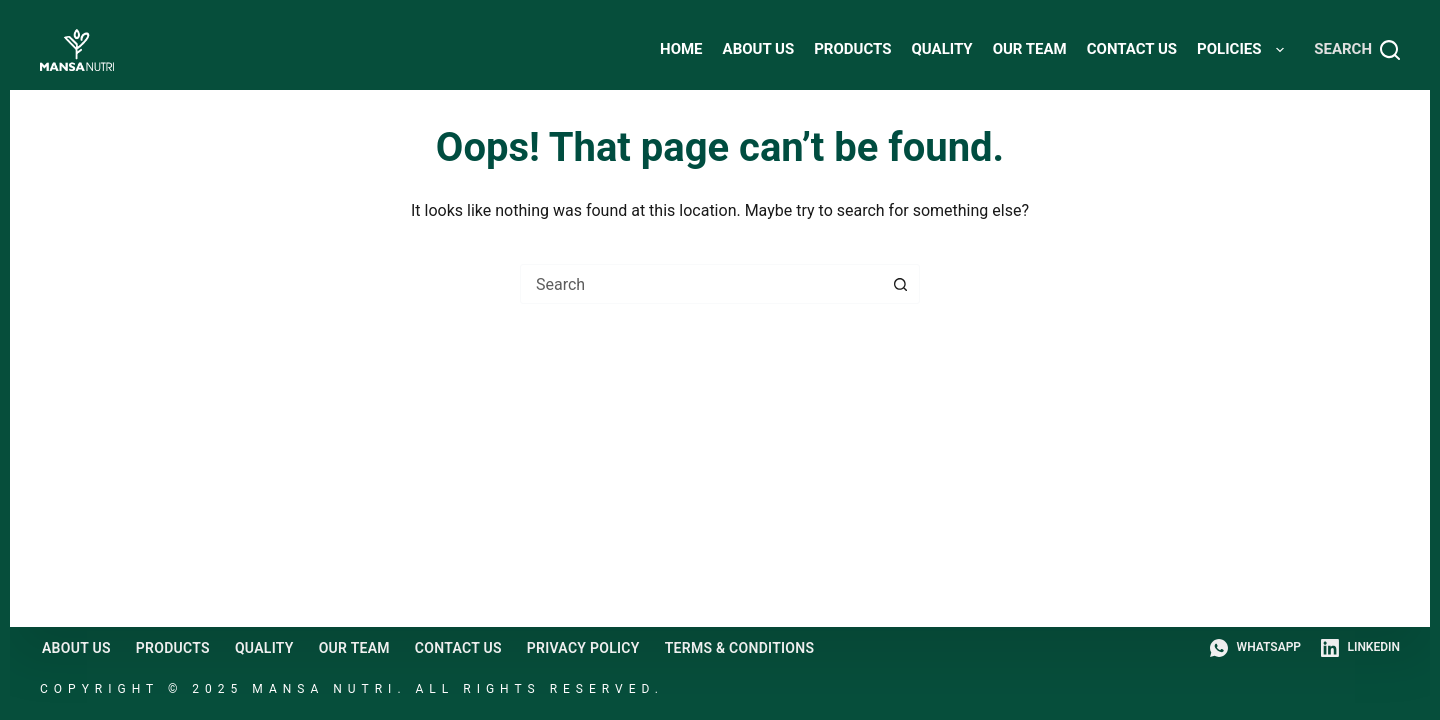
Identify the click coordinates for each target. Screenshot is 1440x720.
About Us (759, 49)
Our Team (1030, 49)
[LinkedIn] (1360, 648)
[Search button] (900, 284)
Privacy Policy (583, 648)
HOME (681, 49)
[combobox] (701, 284)
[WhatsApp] (1255, 648)
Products (852, 49)
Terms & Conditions (740, 648)
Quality (941, 49)
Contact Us (1132, 49)
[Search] (1357, 50)
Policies (1244, 50)
